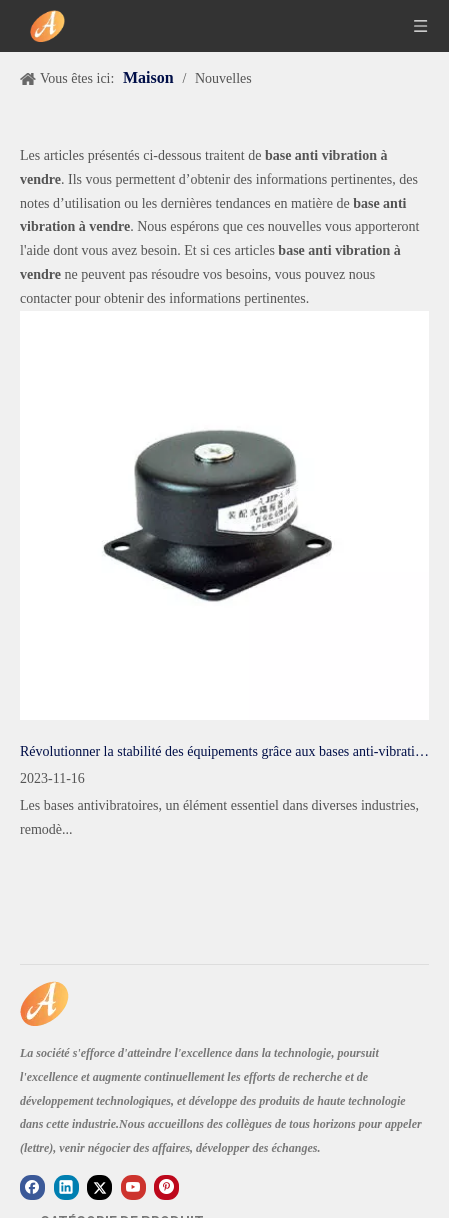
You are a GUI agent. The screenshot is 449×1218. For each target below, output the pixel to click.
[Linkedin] (66, 1187)
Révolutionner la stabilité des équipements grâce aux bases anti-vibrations (224, 751)
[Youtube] (133, 1187)
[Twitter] (99, 1187)
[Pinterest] (166, 1187)
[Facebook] (32, 1187)
